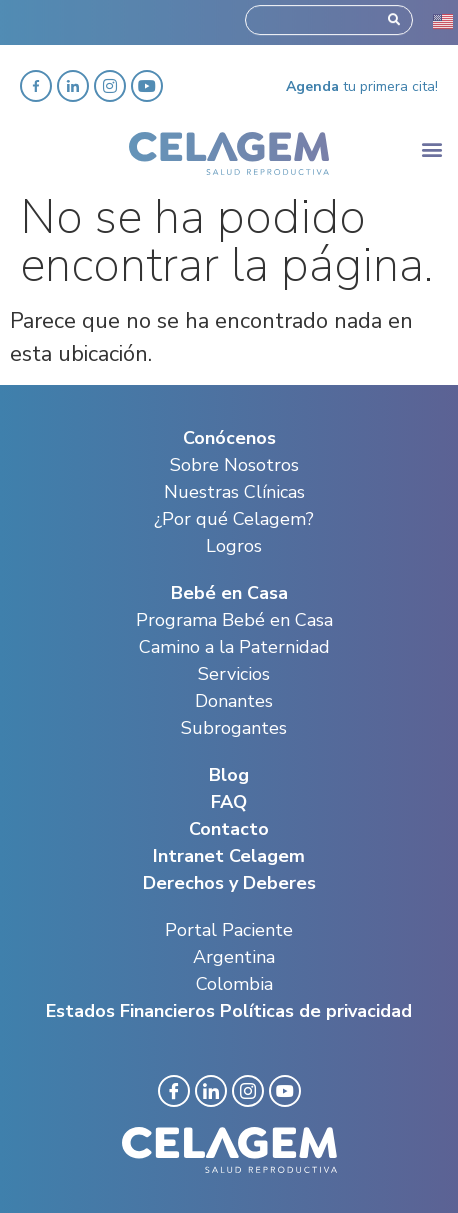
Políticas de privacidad (316, 1011)
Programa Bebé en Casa (234, 620)
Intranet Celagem (229, 856)
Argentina (234, 957)
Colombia (234, 984)
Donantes (234, 701)
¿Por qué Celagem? (234, 519)
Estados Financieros (130, 1011)
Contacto (229, 829)
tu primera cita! (362, 86)
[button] (431, 148)
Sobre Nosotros (234, 465)
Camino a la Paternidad (234, 647)
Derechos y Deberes (229, 883)
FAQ (229, 802)
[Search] (394, 17)
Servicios (234, 674)
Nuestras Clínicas (234, 492)
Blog (229, 775)
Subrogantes (234, 728)
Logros (234, 546)
